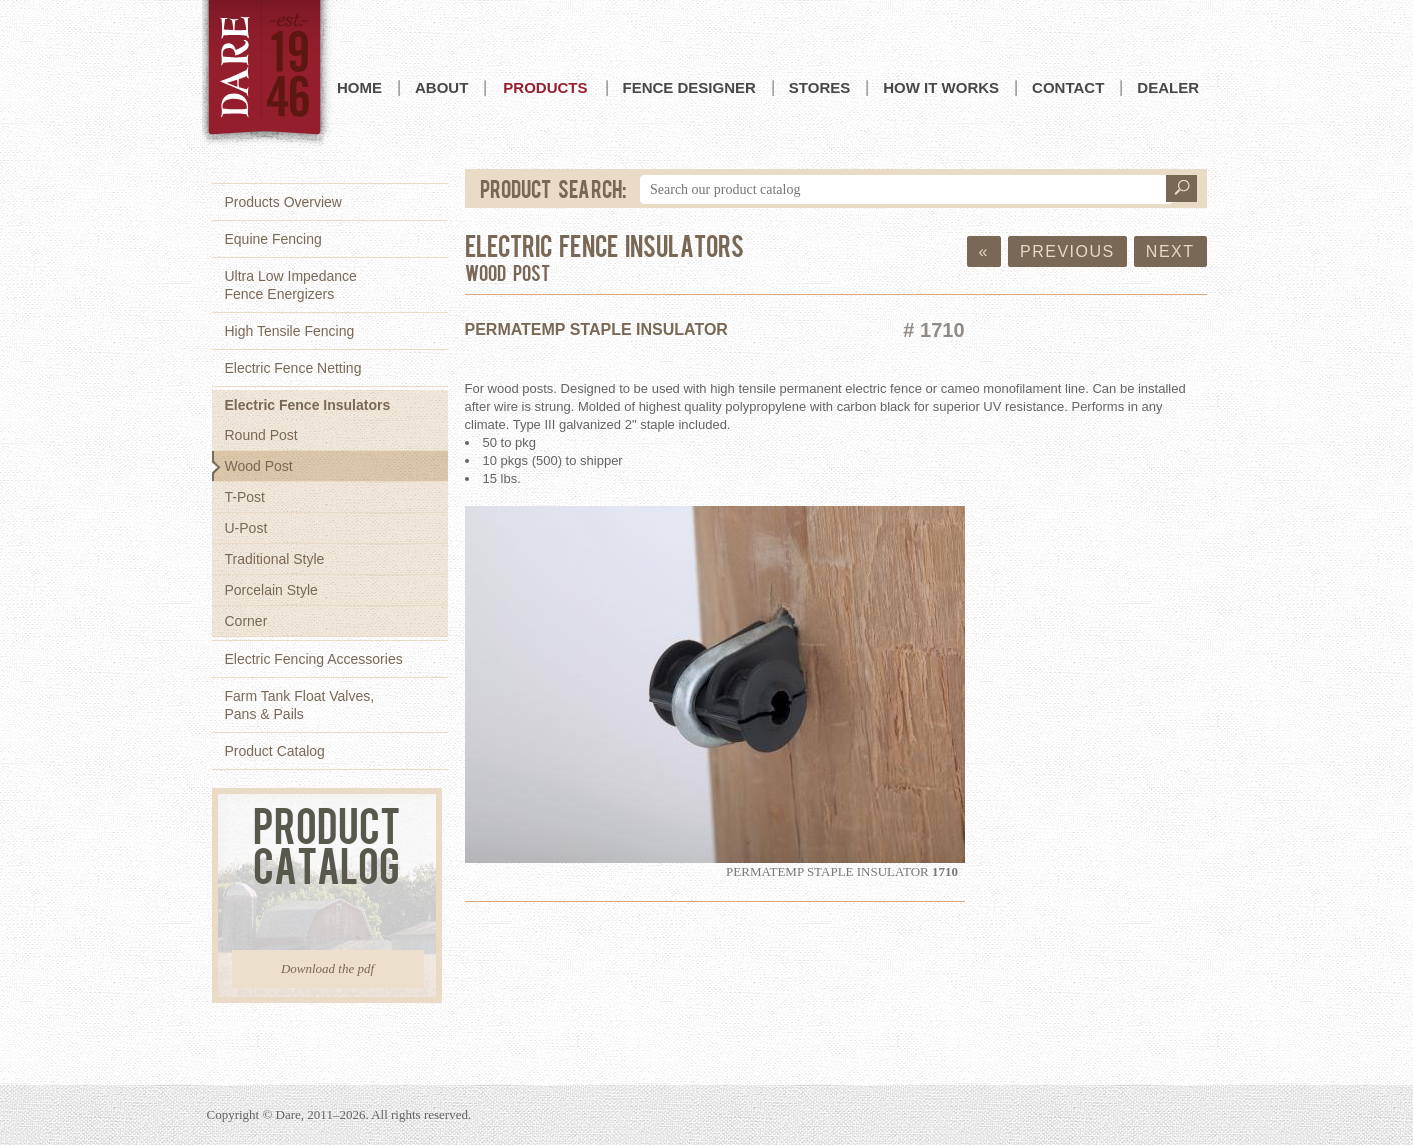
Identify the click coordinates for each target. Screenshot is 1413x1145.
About (441, 87)
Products (545, 87)
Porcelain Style (271, 590)
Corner (246, 621)
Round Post (261, 435)
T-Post (245, 497)
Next (1170, 251)
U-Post (246, 528)
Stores (819, 87)
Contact (1068, 87)
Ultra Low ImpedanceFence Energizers (291, 285)
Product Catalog (275, 751)
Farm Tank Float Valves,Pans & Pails (300, 705)
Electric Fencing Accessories (314, 659)
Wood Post (259, 466)
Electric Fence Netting (293, 368)
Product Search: (554, 188)
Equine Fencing (273, 239)
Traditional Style (275, 559)
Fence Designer (689, 87)
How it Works (941, 87)
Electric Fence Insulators (308, 405)
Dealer (1168, 87)
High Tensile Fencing (290, 331)
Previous (1067, 251)
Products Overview (283, 202)
